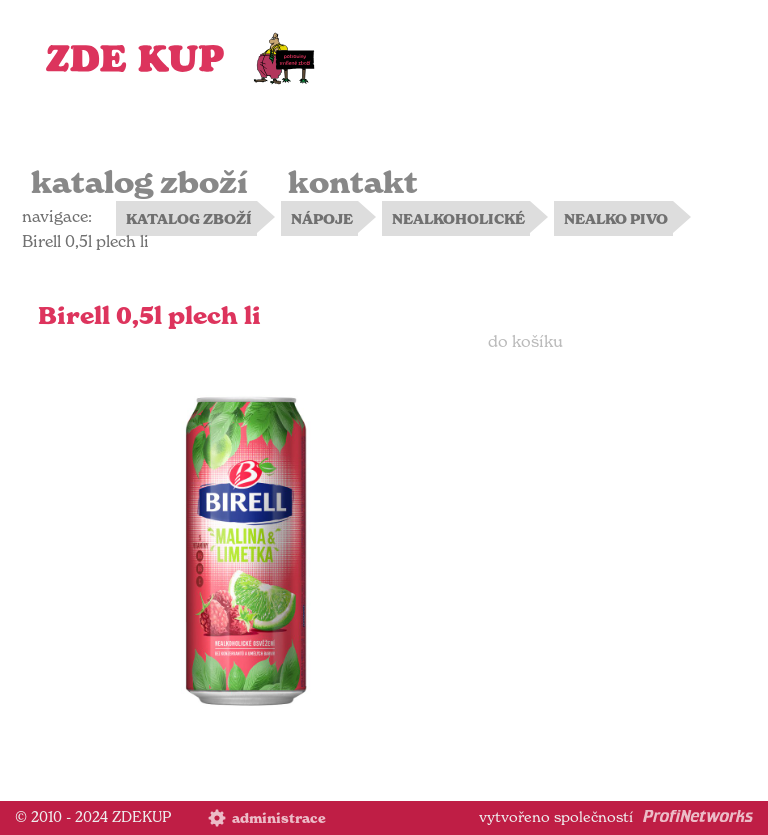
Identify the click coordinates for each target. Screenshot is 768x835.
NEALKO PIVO (616, 219)
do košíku (525, 341)
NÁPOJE (322, 219)
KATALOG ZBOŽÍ (189, 219)
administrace (279, 818)
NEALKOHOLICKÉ (458, 219)
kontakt (353, 182)
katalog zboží (139, 182)
